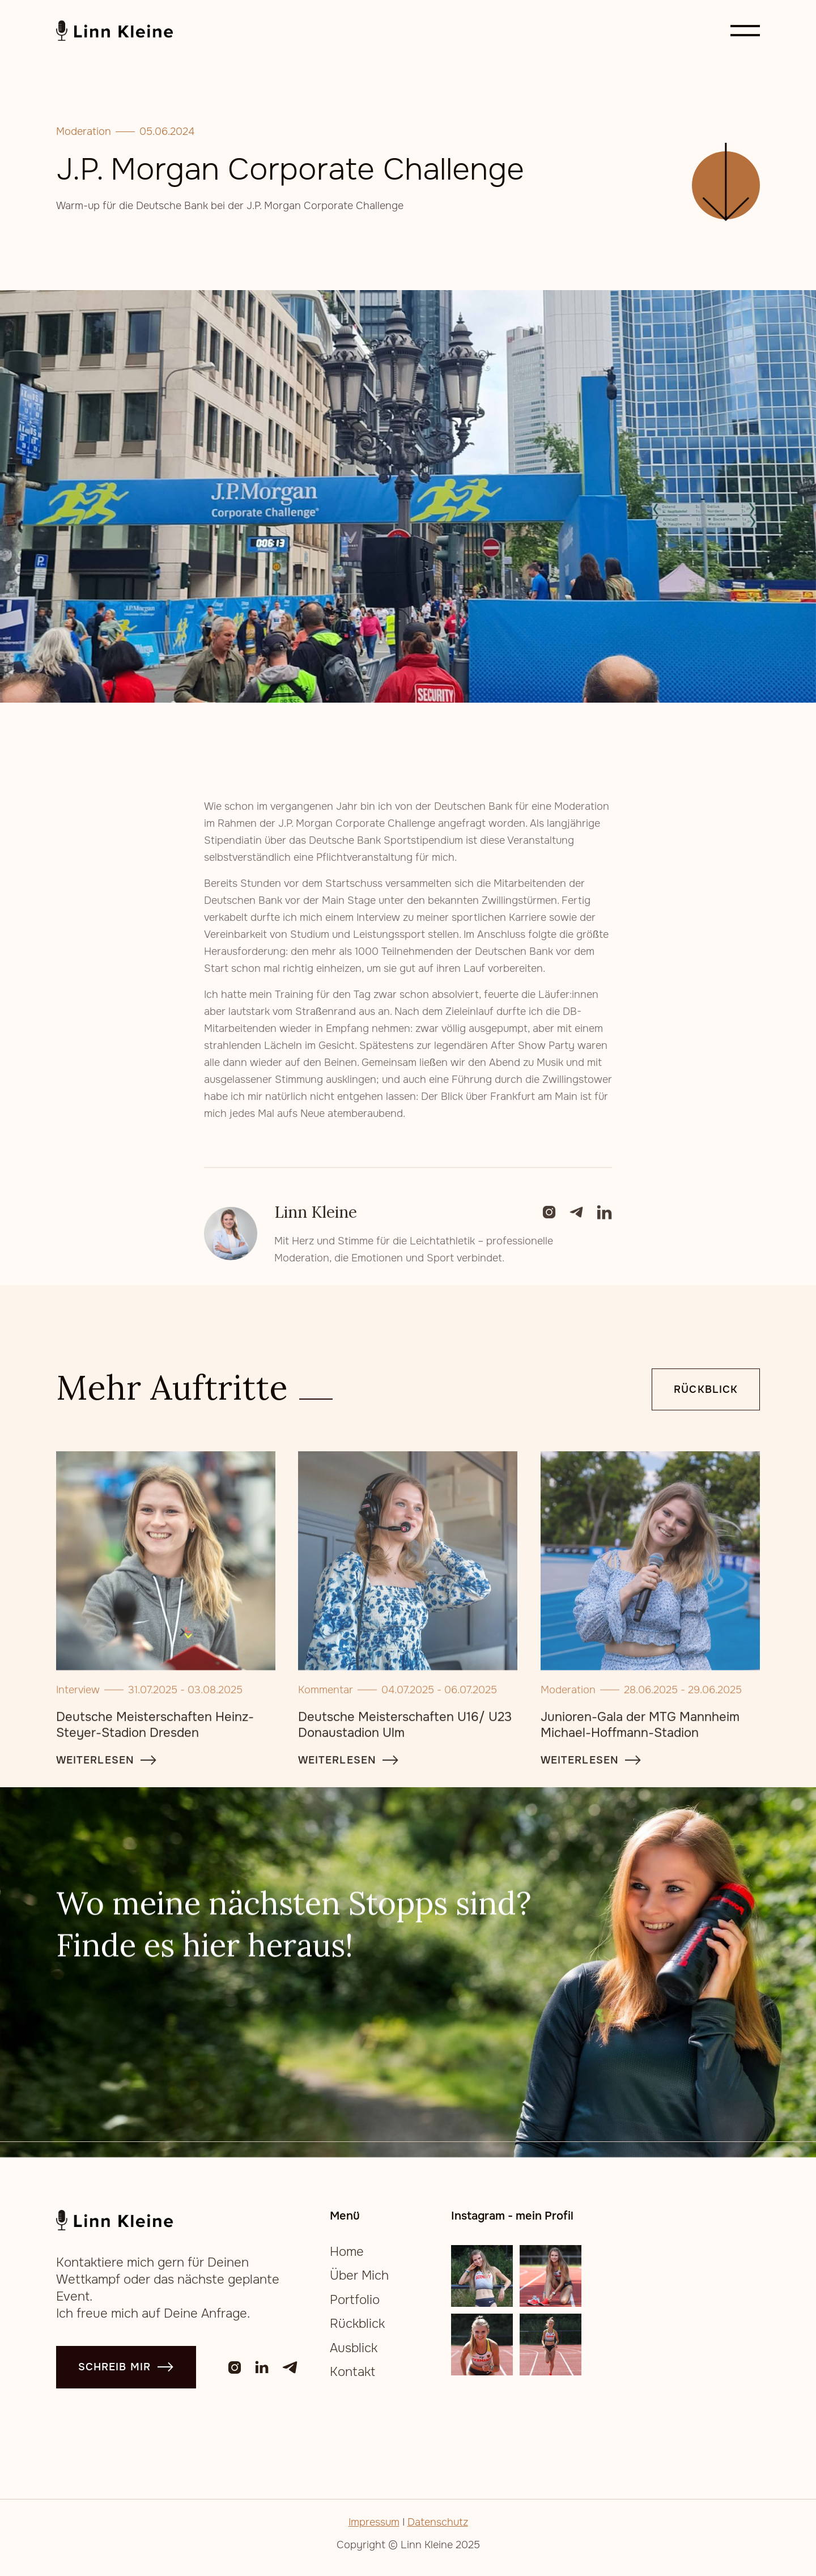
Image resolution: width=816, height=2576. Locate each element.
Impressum (374, 2522)
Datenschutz (437, 2522)
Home (347, 2252)
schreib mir (126, 2367)
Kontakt (352, 2372)
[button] (745, 30)
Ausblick (353, 2348)
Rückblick (706, 1391)
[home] (114, 30)
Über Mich (359, 2275)
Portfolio (355, 2300)
